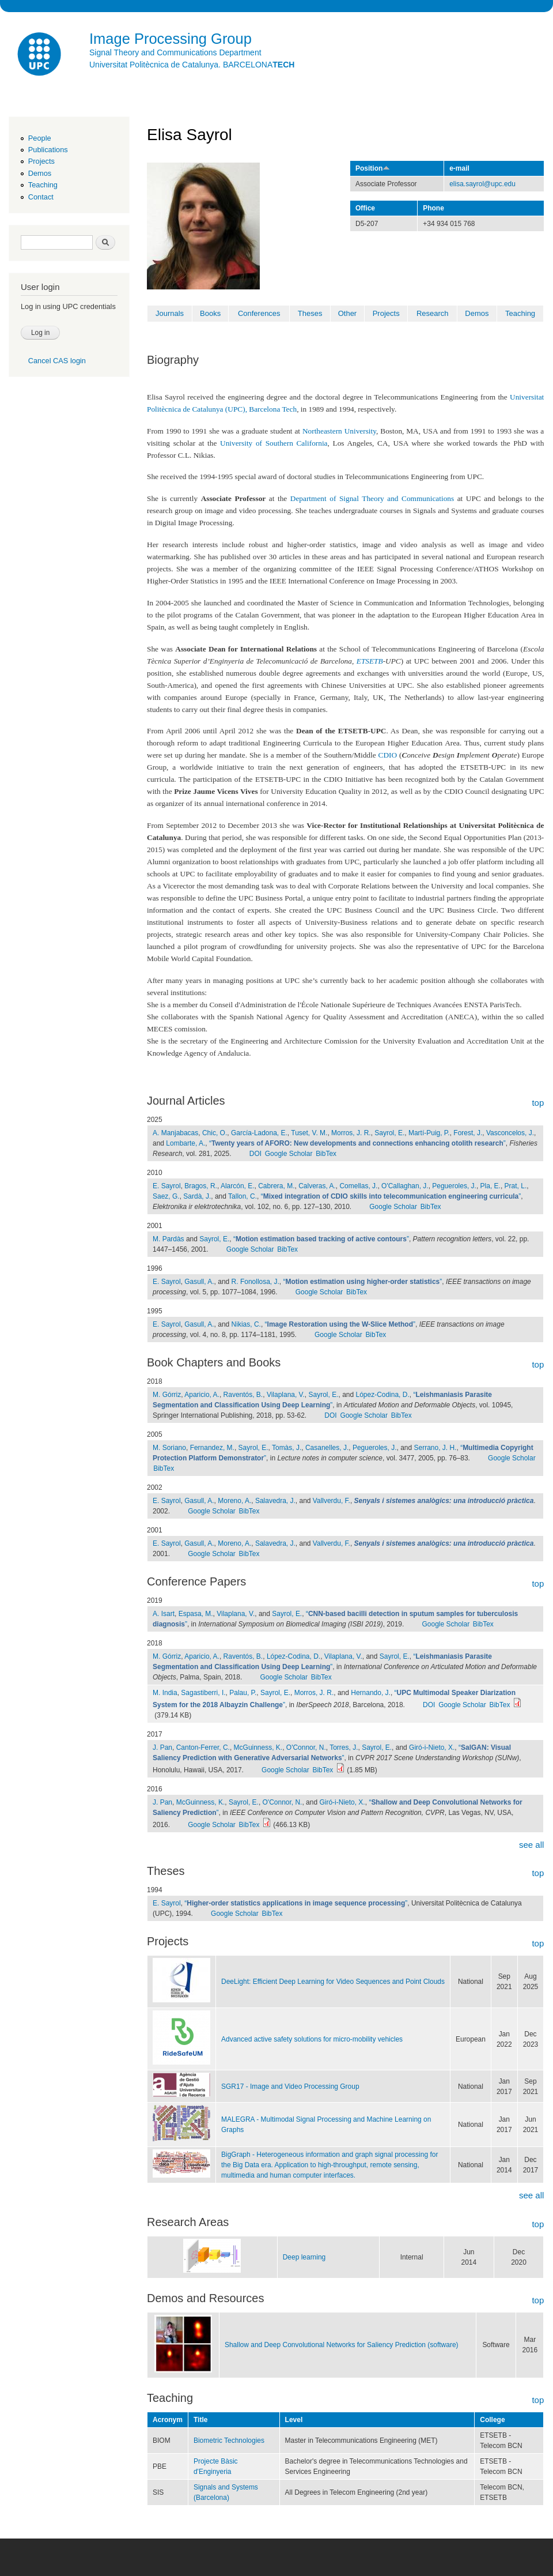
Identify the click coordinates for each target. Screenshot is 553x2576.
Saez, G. (166, 1196)
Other (347, 313)
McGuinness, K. (258, 1747)
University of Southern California (274, 443)
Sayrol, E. (389, 1133)
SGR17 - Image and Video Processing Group (290, 2086)
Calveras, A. (317, 1186)
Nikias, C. (246, 1324)
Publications (48, 149)
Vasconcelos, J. (510, 1133)
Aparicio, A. (201, 1395)
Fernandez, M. (212, 1448)
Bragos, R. (200, 1186)
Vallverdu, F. (331, 1501)
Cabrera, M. (276, 1186)
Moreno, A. (234, 1501)
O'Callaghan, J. (405, 1186)
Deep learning (304, 2257)
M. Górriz (167, 1395)
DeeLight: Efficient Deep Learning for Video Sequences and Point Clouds (333, 1982)
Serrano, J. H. (435, 1448)
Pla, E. (490, 1186)
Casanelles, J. (327, 1448)
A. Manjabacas (175, 1133)
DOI (255, 1154)
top (538, 1103)
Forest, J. (467, 1133)
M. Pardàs (168, 1239)
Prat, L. (516, 1186)
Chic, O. (214, 1133)
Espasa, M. (196, 1614)
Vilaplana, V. (286, 1395)
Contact (41, 197)
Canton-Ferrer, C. (203, 1747)
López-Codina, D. (382, 1395)
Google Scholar (289, 1154)
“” (357, 1143)
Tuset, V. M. (309, 1133)
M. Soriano (169, 1448)
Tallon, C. (242, 1196)
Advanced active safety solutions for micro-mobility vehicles (312, 2039)
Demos (39, 173)
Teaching (43, 184)
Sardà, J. (197, 1196)
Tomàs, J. (286, 1448)
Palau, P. (242, 1693)
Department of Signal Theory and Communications (372, 498)
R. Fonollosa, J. (255, 1282)
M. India (165, 1693)
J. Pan (162, 1747)
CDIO (387, 755)
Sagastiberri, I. (203, 1693)
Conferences (259, 313)
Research (432, 313)
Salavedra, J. (275, 1501)
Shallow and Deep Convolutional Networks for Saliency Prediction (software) (342, 2345)
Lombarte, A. (185, 1143)
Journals (170, 313)
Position (372, 168)
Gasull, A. (199, 1282)
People (39, 138)
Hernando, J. (371, 1693)
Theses (310, 313)
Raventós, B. (243, 1395)
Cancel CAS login (57, 360)
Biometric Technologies (229, 2440)
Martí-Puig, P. (429, 1133)
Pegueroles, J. (454, 1186)
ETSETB (370, 661)
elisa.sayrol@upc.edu (482, 184)
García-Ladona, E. (259, 1133)
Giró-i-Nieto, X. (431, 1747)
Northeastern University (339, 431)
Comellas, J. (358, 1186)
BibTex (326, 1154)
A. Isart (164, 1614)
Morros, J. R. (351, 1133)
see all (531, 1845)
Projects (41, 161)
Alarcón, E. (238, 1186)
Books (210, 313)
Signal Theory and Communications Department (175, 52)
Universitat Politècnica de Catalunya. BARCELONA (191, 64)
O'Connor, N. (306, 1747)
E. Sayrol (167, 1186)
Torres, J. (343, 1747)
